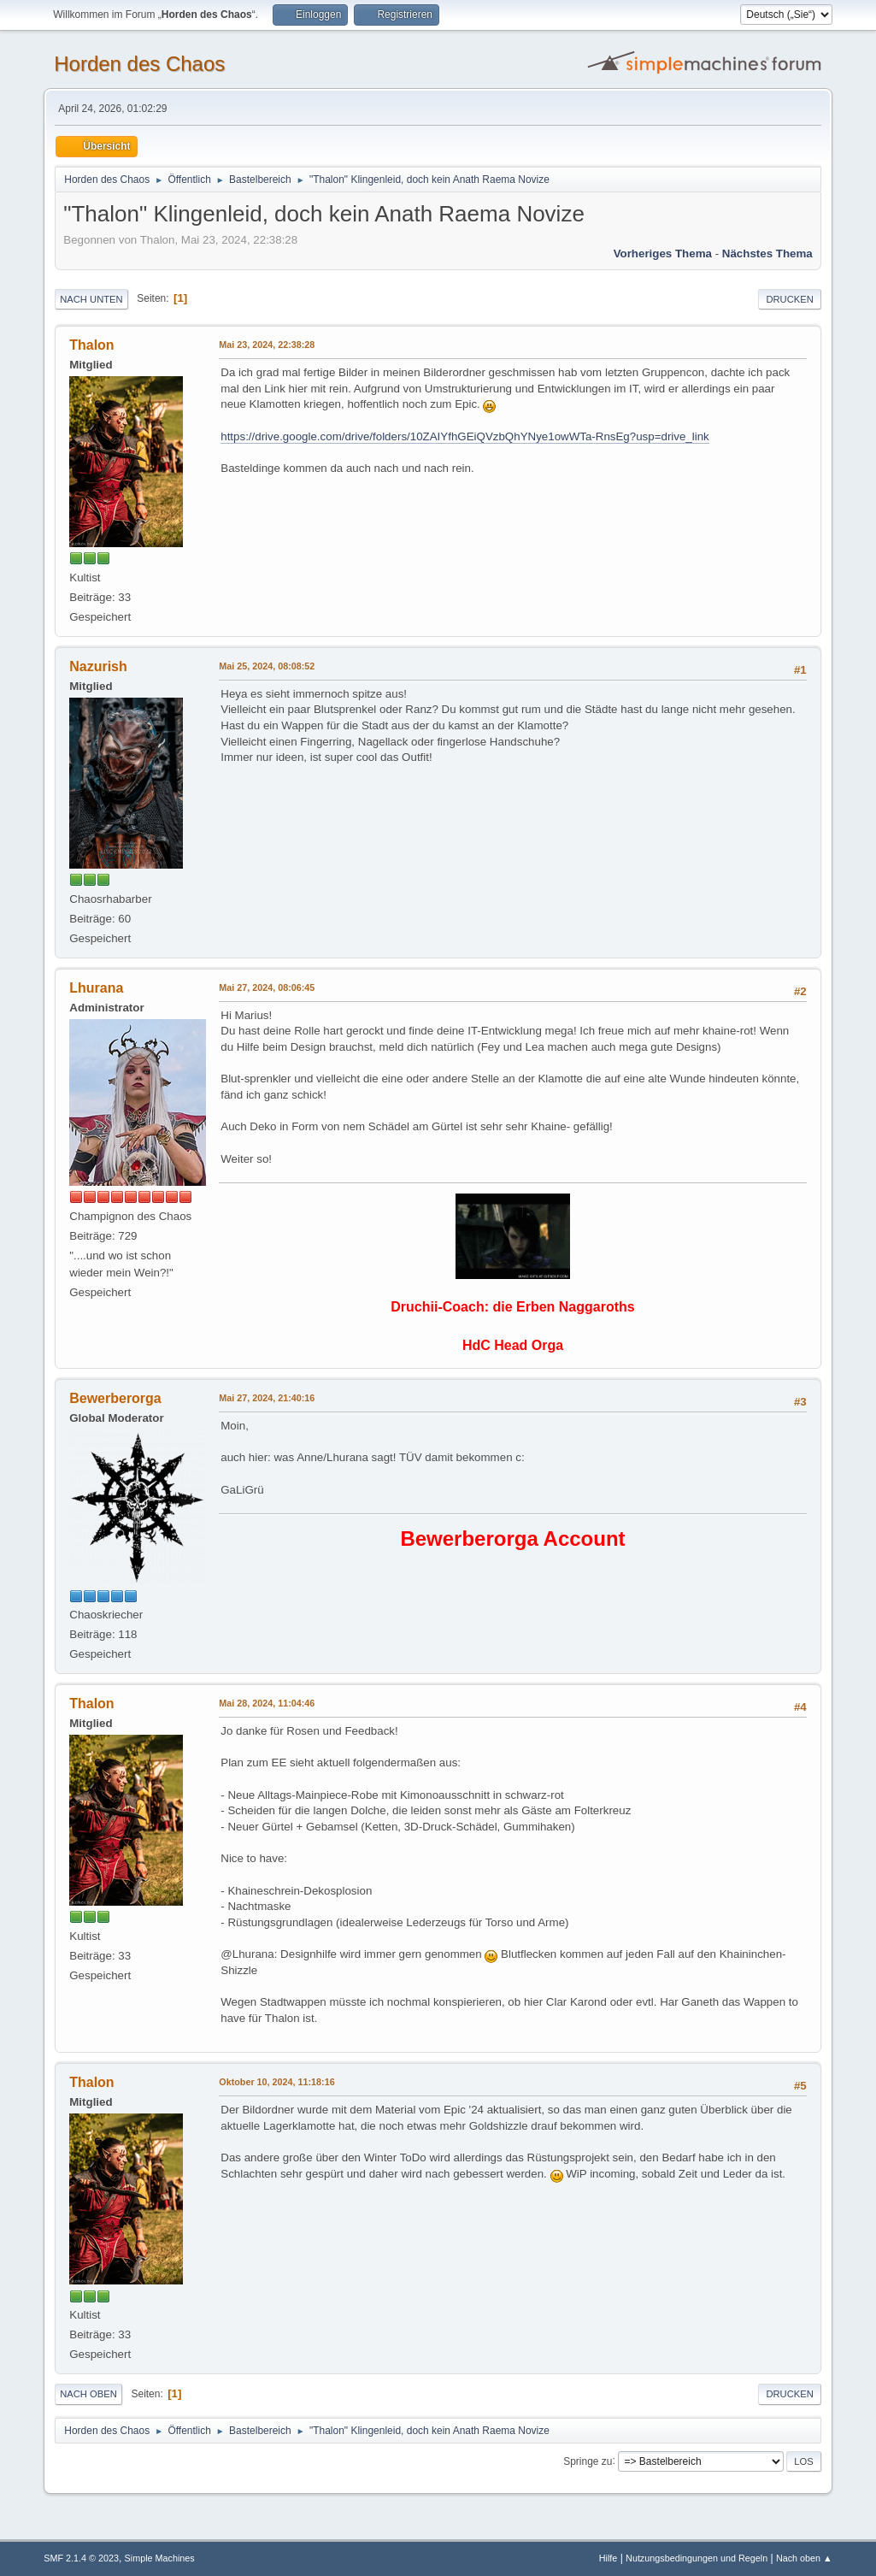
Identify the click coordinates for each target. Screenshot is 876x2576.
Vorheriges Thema (663, 253)
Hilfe (608, 2558)
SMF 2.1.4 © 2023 (81, 2558)
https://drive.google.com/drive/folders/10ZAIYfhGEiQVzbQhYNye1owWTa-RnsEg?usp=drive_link (464, 436)
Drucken (789, 299)
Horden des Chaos (139, 63)
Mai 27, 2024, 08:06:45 (267, 987)
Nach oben (88, 2394)
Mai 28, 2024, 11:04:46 (267, 1703)
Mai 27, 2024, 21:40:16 (267, 1398)
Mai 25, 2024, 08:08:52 (267, 666)
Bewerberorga (115, 1398)
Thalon (91, 345)
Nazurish (98, 666)
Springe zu (587, 2461)
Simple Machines (160, 2558)
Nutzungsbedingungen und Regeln (696, 2558)
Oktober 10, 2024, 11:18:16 (276, 2082)
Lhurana (96, 988)
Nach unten (91, 299)
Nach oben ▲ (804, 2558)
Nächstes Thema (767, 253)
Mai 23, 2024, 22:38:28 (267, 344)
